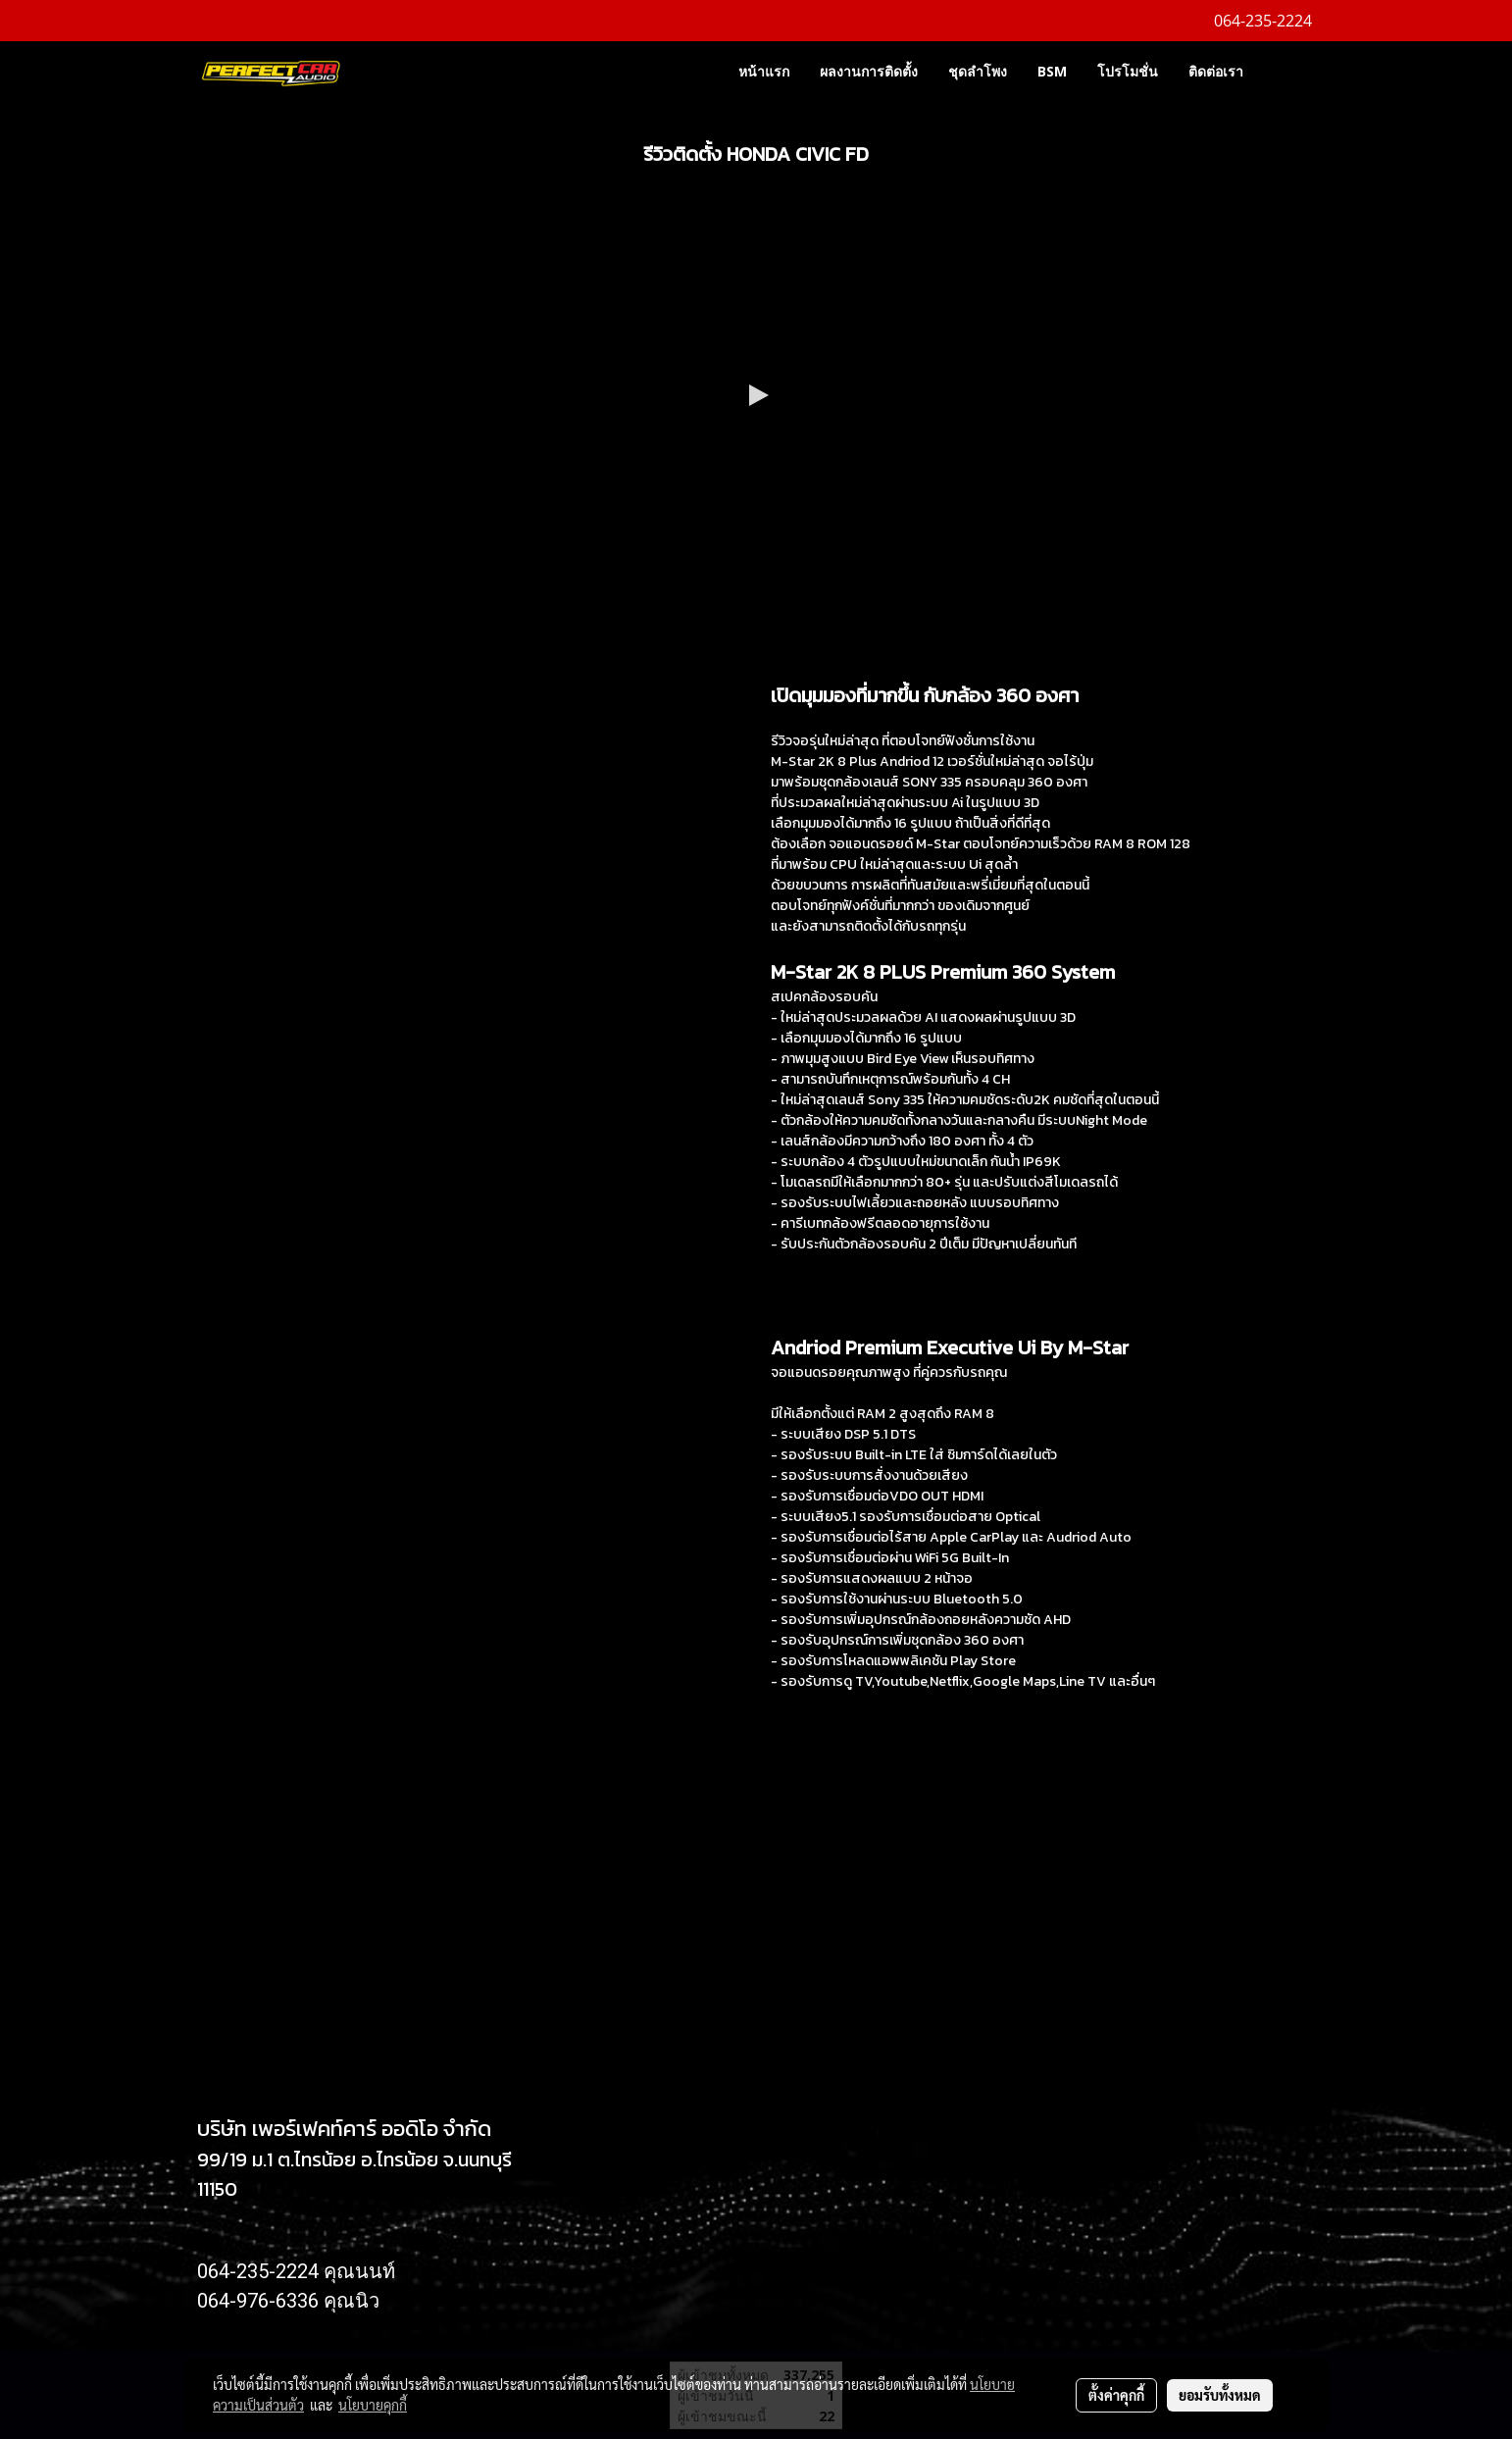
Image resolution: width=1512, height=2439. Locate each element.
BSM (1052, 71)
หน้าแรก (763, 71)
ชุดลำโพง (977, 71)
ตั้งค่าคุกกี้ (1116, 2395)
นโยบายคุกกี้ (372, 2405)
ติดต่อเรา (1215, 71)
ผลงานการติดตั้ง (869, 71)
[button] (1287, 70)
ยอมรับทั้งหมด (1220, 2395)
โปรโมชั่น (1127, 71)
